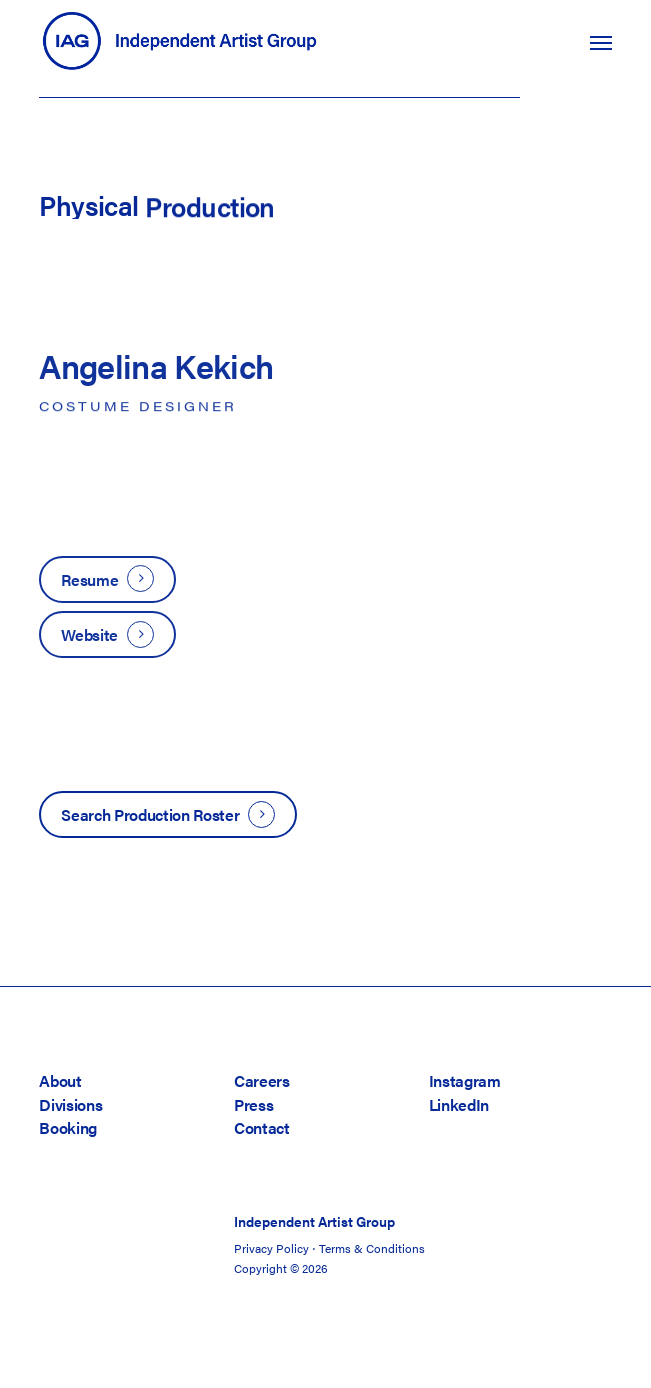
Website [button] (89, 634)
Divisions (70, 1104)
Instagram (465, 1080)
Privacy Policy (271, 1248)
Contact (262, 1127)
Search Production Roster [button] (150, 814)
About (60, 1080)
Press (253, 1104)
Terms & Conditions (372, 1248)
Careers (262, 1080)
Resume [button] (89, 579)
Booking (68, 1127)
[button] (601, 42)
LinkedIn (459, 1104)
